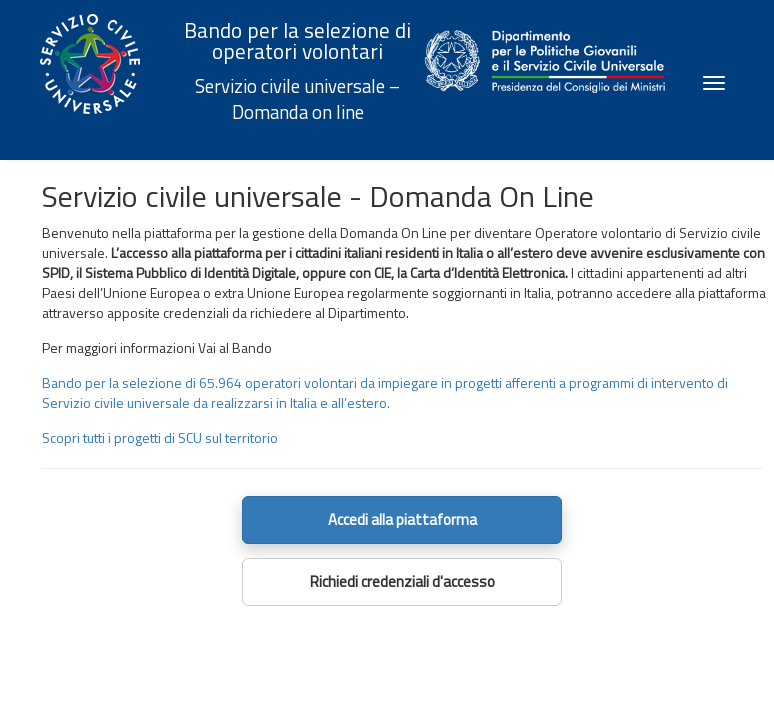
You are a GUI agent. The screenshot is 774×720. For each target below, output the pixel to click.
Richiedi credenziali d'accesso (402, 581)
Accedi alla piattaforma (402, 519)
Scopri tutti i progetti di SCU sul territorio (160, 437)
